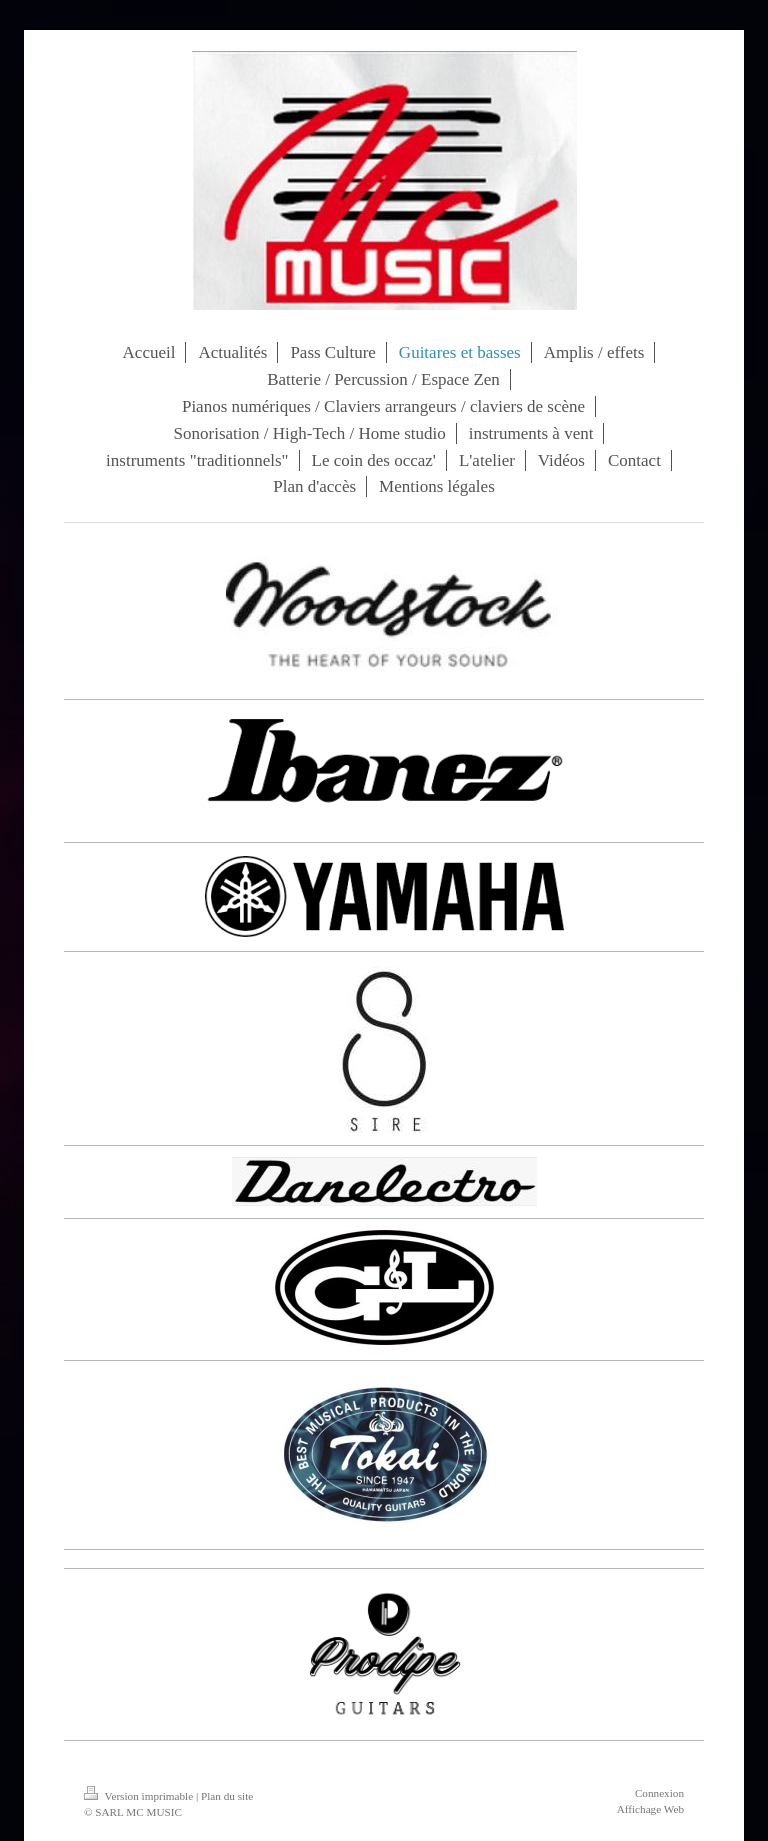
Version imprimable (140, 1796)
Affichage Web (650, 1809)
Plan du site (227, 1796)
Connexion (659, 1793)
